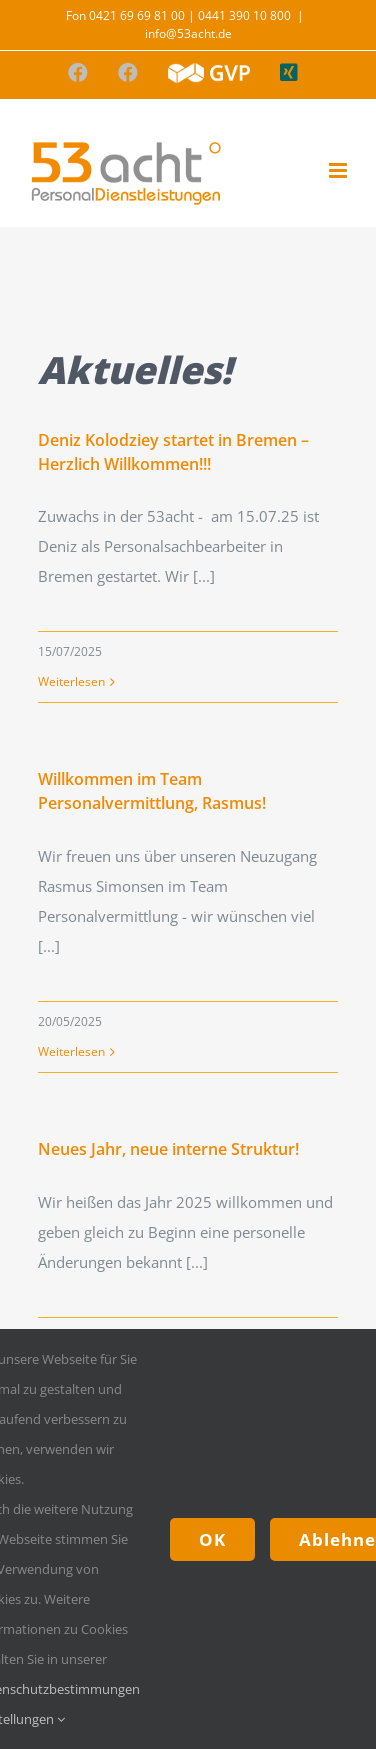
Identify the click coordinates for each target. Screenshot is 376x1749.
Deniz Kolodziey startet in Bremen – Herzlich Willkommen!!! (173, 452)
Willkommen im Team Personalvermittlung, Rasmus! (152, 791)
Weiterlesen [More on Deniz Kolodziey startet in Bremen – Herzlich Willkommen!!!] (71, 681)
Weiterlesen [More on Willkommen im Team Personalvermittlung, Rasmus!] (71, 1051)
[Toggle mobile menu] (339, 170)
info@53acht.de (188, 33)
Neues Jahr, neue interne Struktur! (168, 1149)
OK (212, 1539)
